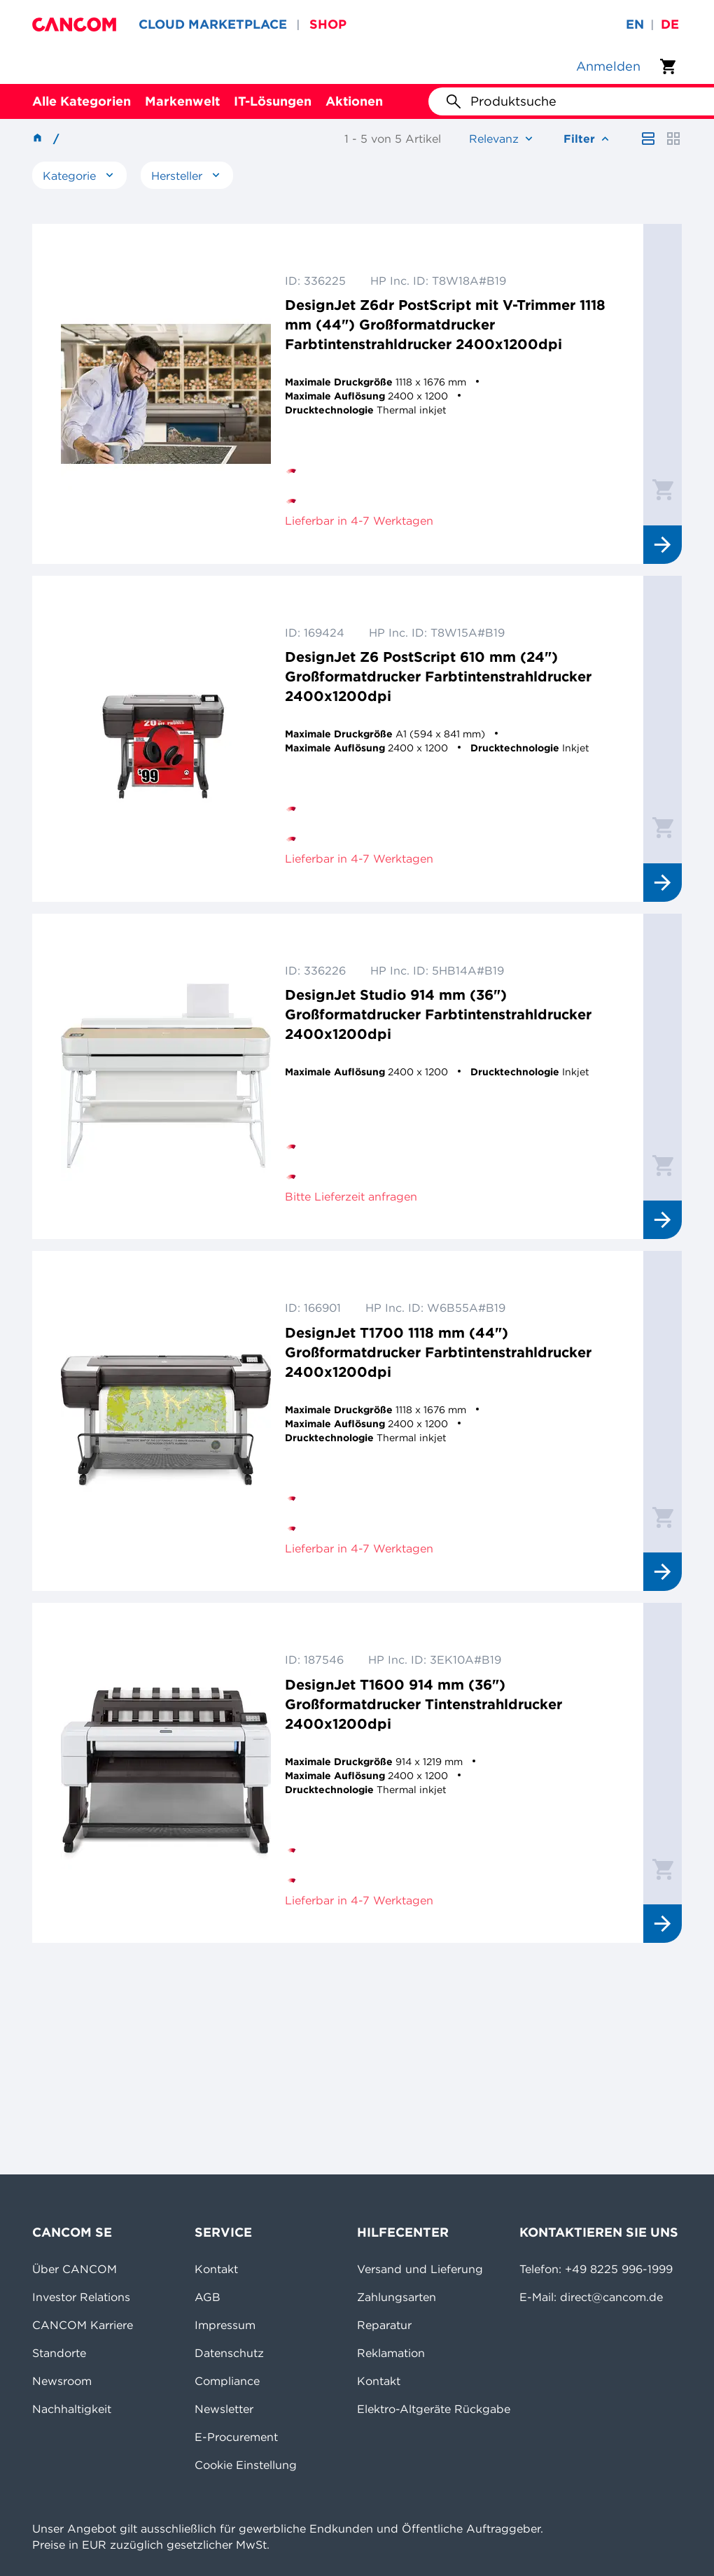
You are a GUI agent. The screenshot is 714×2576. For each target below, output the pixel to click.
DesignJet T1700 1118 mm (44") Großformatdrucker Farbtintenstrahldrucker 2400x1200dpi (438, 1352)
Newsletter (224, 2409)
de (670, 24)
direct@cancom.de (611, 2297)
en (635, 24)
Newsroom (62, 2381)
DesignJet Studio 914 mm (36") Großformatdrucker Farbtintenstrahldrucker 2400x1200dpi (438, 1014)
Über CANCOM (74, 2269)
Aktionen (354, 101)
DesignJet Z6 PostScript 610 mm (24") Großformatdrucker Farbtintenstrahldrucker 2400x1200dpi (438, 676)
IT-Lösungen (273, 101)
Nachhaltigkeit (71, 2409)
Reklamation (391, 2353)
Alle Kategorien (81, 101)
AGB (207, 2297)
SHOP (327, 24)
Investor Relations (81, 2297)
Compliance (227, 2381)
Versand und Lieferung (420, 2269)
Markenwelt (182, 101)
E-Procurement (236, 2437)
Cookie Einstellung (246, 2465)
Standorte (59, 2353)
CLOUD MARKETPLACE (213, 24)
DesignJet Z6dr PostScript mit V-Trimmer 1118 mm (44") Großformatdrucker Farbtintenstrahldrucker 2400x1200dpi (445, 324)
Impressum (225, 2325)
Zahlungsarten (396, 2297)
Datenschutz (229, 2353)
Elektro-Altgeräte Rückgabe (433, 2409)
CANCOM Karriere (82, 2325)
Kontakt (216, 2269)
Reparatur (384, 2325)
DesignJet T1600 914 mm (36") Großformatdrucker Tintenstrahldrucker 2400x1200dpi (423, 1704)
